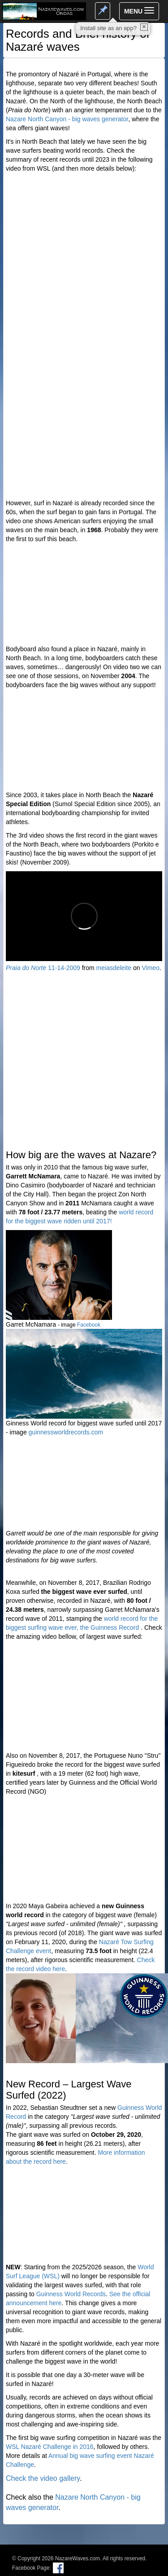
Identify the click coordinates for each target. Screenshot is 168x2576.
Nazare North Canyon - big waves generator (67, 119)
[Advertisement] (84, 410)
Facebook (88, 1325)
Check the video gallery (43, 2478)
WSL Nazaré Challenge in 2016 (50, 2446)
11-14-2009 (43, 967)
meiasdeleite (114, 967)
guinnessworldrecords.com (66, 1432)
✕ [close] (144, 26)
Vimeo (150, 967)
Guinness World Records (71, 2294)
